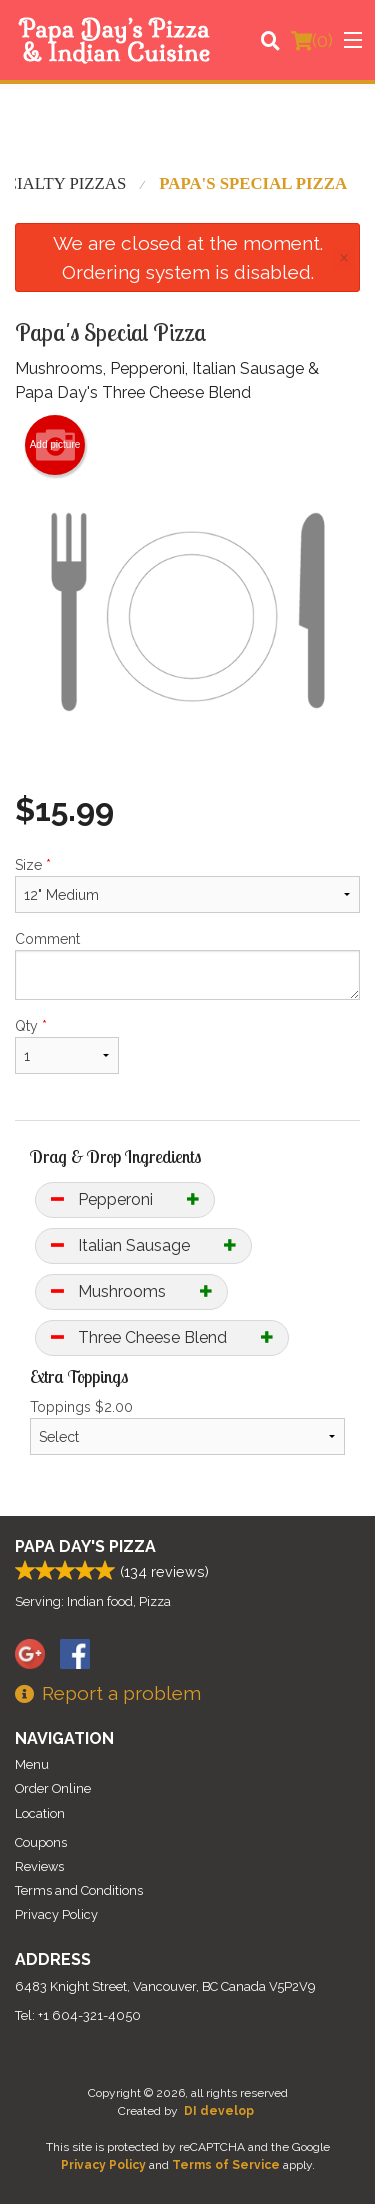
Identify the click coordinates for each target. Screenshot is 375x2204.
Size (187, 885)
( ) (312, 40)
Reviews (39, 1866)
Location (40, 1813)
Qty (67, 1046)
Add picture (55, 445)
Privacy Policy (56, 1914)
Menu (32, 1764)
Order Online (53, 1788)
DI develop (219, 2111)
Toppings (187, 1427)
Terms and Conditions (79, 1890)
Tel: (78, 2015)
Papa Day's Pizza (85, 1546)
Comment (187, 965)
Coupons (41, 1842)
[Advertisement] (187, 129)
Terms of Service (226, 2165)
